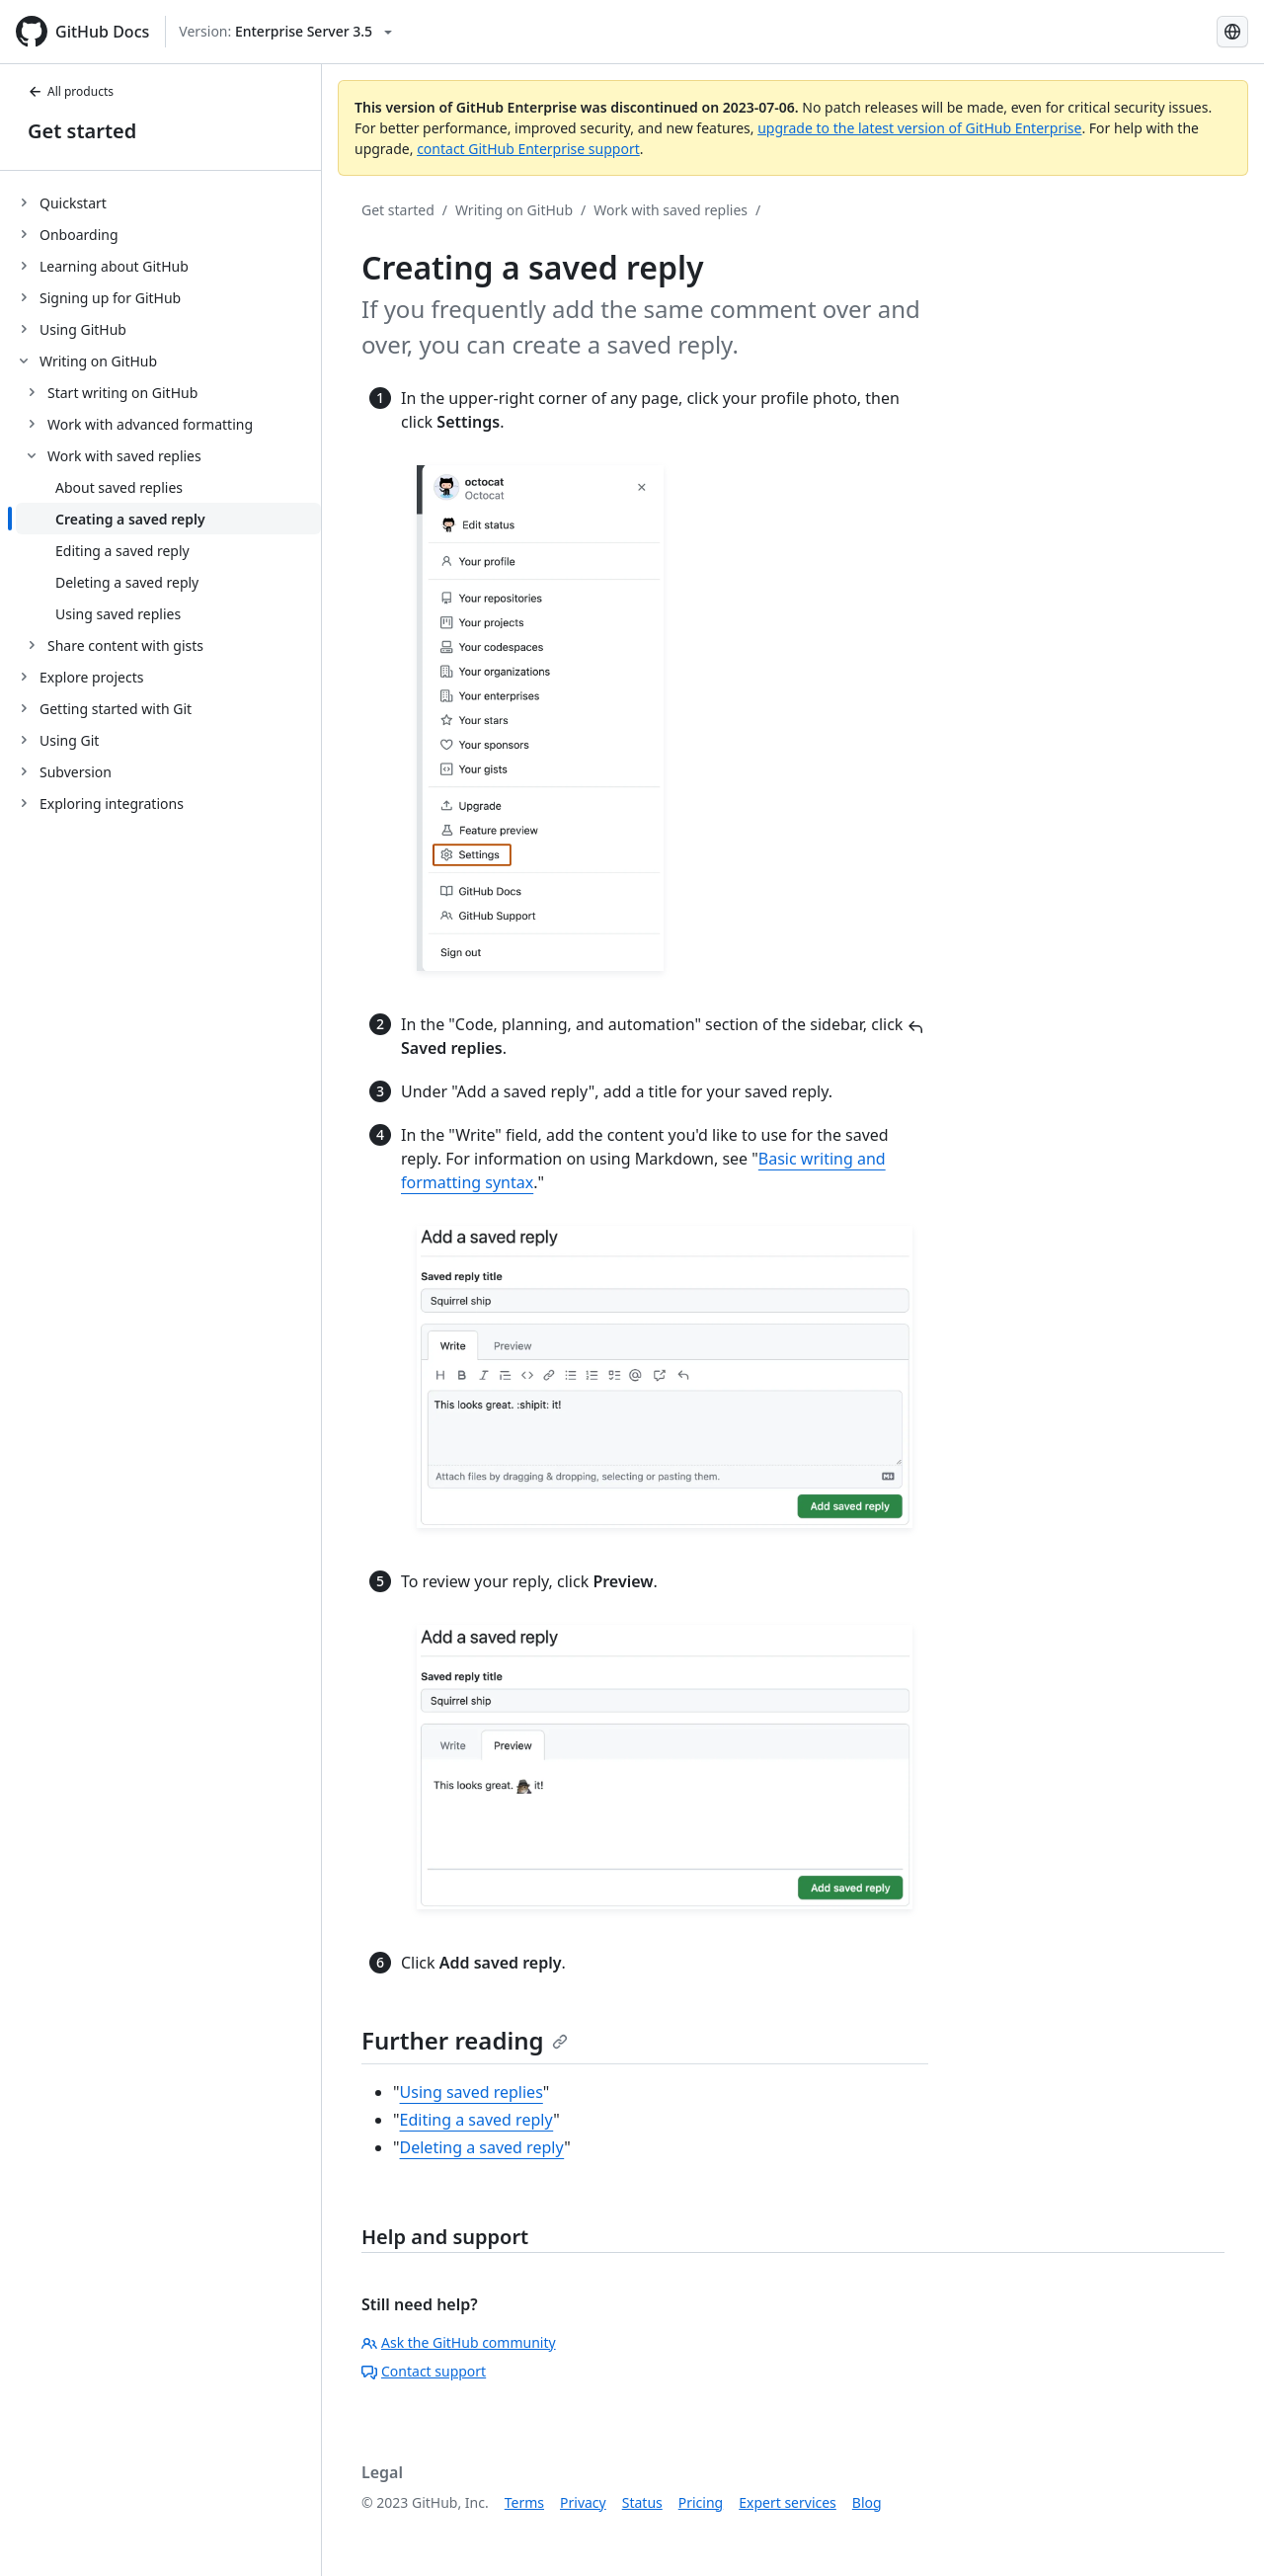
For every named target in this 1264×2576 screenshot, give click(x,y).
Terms (524, 2502)
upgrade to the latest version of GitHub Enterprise (919, 128)
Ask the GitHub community (458, 2342)
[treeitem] (168, 202)
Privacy (583, 2502)
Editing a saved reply (477, 2120)
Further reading (464, 2040)
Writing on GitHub (514, 210)
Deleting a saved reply (482, 2147)
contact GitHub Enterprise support (528, 148)
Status (642, 2502)
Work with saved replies (670, 210)
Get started (82, 131)
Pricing (700, 2502)
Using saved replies (471, 2092)
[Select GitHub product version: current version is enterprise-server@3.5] (285, 31)
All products (71, 91)
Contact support (423, 2371)
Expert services (787, 2502)
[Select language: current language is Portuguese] (1232, 31)
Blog (867, 2502)
